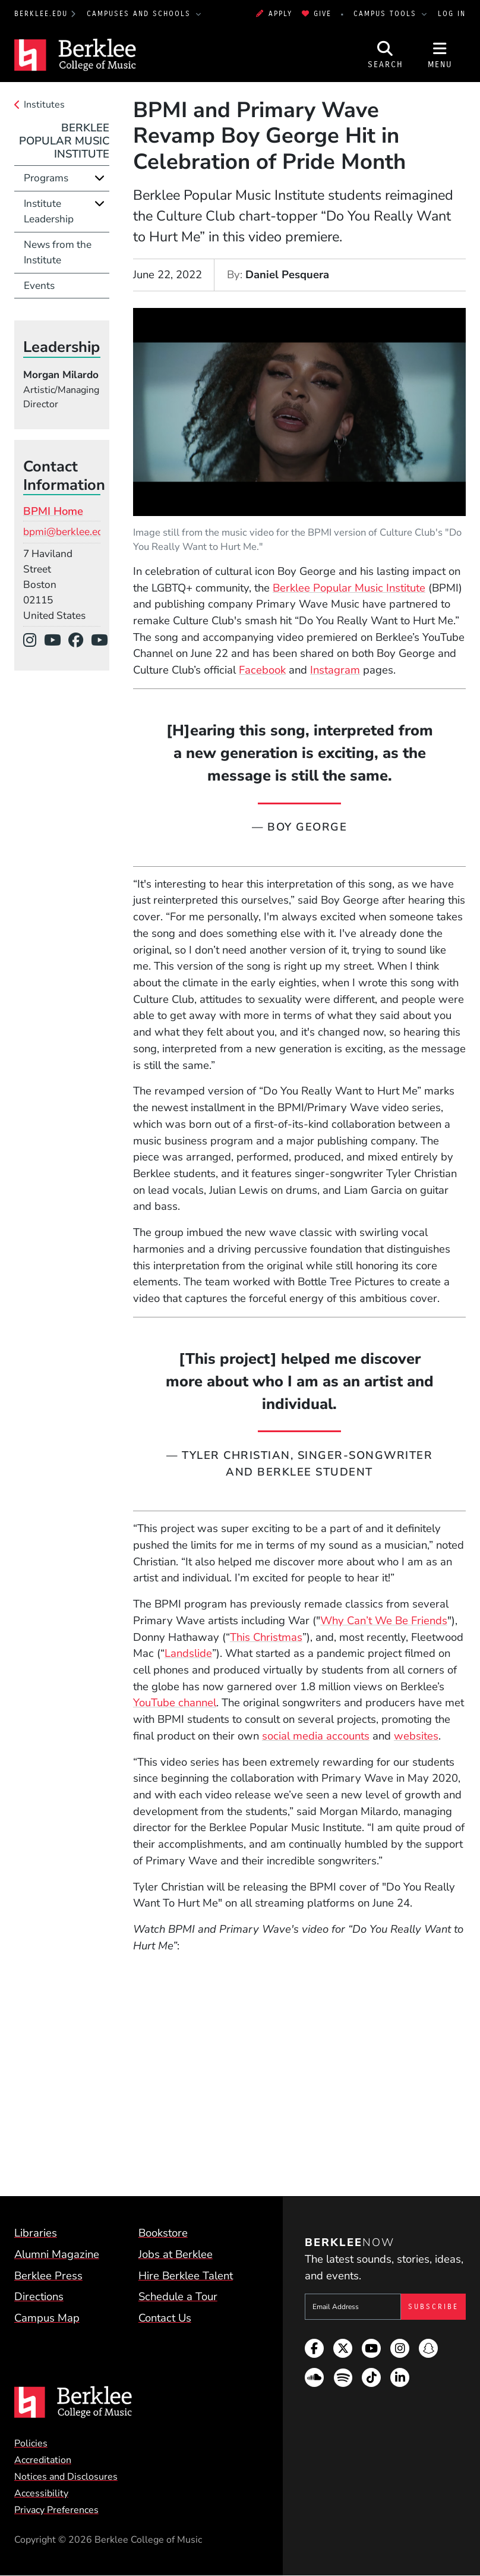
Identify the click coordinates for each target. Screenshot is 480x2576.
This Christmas (266, 1637)
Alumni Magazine (56, 2254)
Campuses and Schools (140, 14)
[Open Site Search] (385, 54)
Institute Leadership (49, 211)
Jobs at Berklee (175, 2254)
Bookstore (163, 2233)
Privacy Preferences (56, 2510)
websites (416, 1736)
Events (39, 285)
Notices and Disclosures (66, 2476)
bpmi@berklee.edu (66, 532)
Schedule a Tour (177, 2296)
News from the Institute (57, 252)
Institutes (44, 104)
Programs (46, 178)
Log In (452, 14)
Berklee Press (48, 2276)
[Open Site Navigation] (440, 54)
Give (316, 14)
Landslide (188, 1653)
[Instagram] (33, 640)
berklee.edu (41, 14)
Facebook (262, 670)
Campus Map (47, 2318)
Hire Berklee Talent (185, 2276)
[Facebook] (79, 640)
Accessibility (41, 2493)
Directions (39, 2296)
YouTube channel (174, 1702)
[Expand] (99, 178)
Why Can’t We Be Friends (383, 1620)
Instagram (335, 670)
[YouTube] (56, 640)
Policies (31, 2443)
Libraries (35, 2233)
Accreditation (42, 2460)
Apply (274, 14)
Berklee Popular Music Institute (349, 588)
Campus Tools (386, 14)
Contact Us (164, 2318)
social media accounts (316, 1736)
